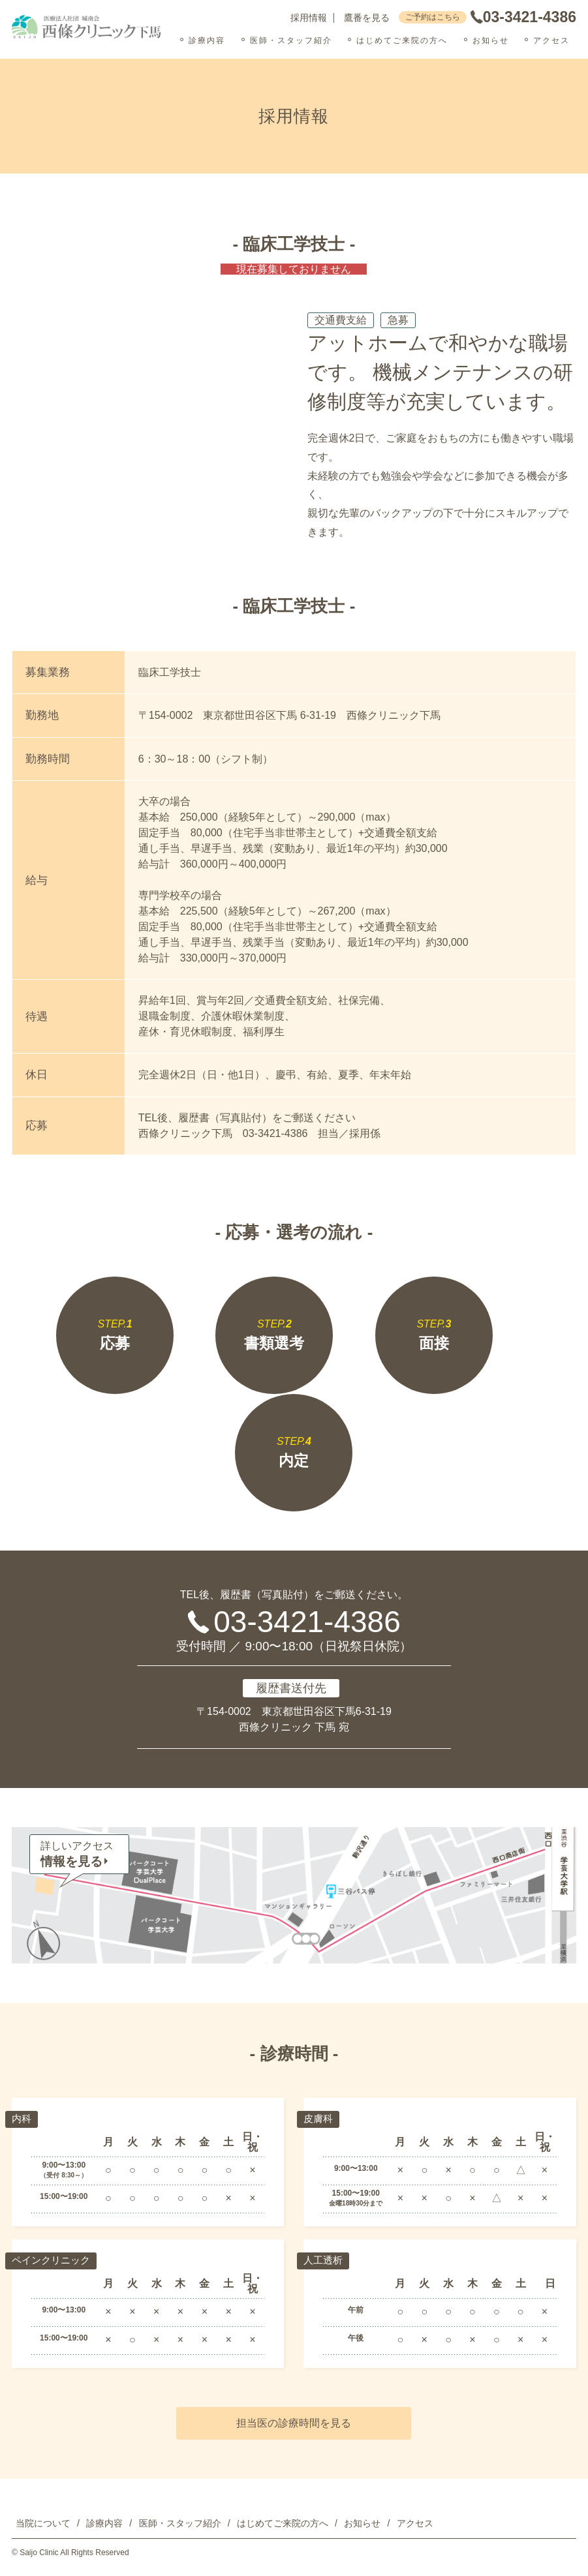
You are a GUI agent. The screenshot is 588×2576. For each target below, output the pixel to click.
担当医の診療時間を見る (293, 2423)
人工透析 (324, 2259)
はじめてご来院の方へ (402, 40)
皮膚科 (319, 2118)
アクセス (551, 40)
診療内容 (207, 40)
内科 (22, 2118)
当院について (43, 2523)
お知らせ (490, 40)
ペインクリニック (53, 2259)
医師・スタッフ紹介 (291, 40)
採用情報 (308, 18)
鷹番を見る (367, 18)
